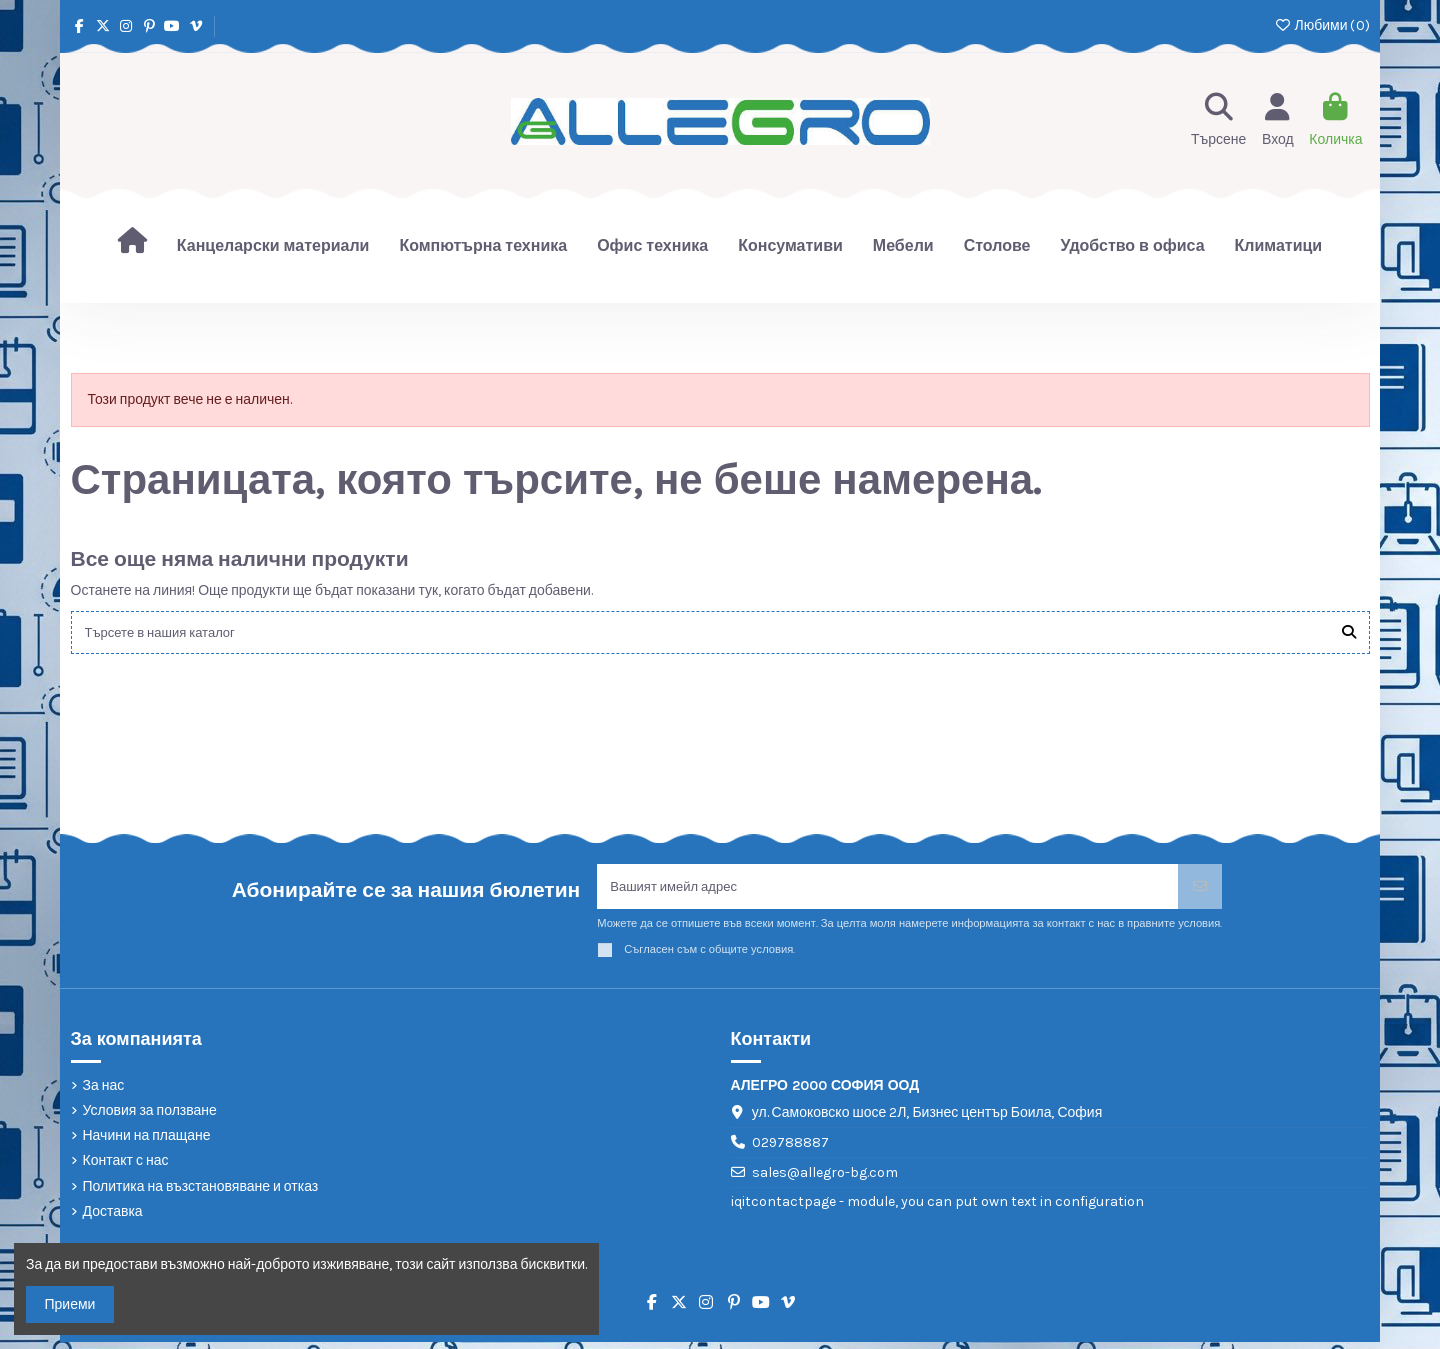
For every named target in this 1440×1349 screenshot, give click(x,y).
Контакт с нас (126, 1167)
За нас (104, 1091)
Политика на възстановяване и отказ (201, 1192)
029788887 (790, 1149)
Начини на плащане (147, 1142)
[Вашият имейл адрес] (888, 891)
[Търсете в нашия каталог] (1349, 633)
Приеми (70, 1304)
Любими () (1321, 25)
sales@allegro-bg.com (825, 1178)
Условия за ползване (150, 1117)
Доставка (113, 1217)
